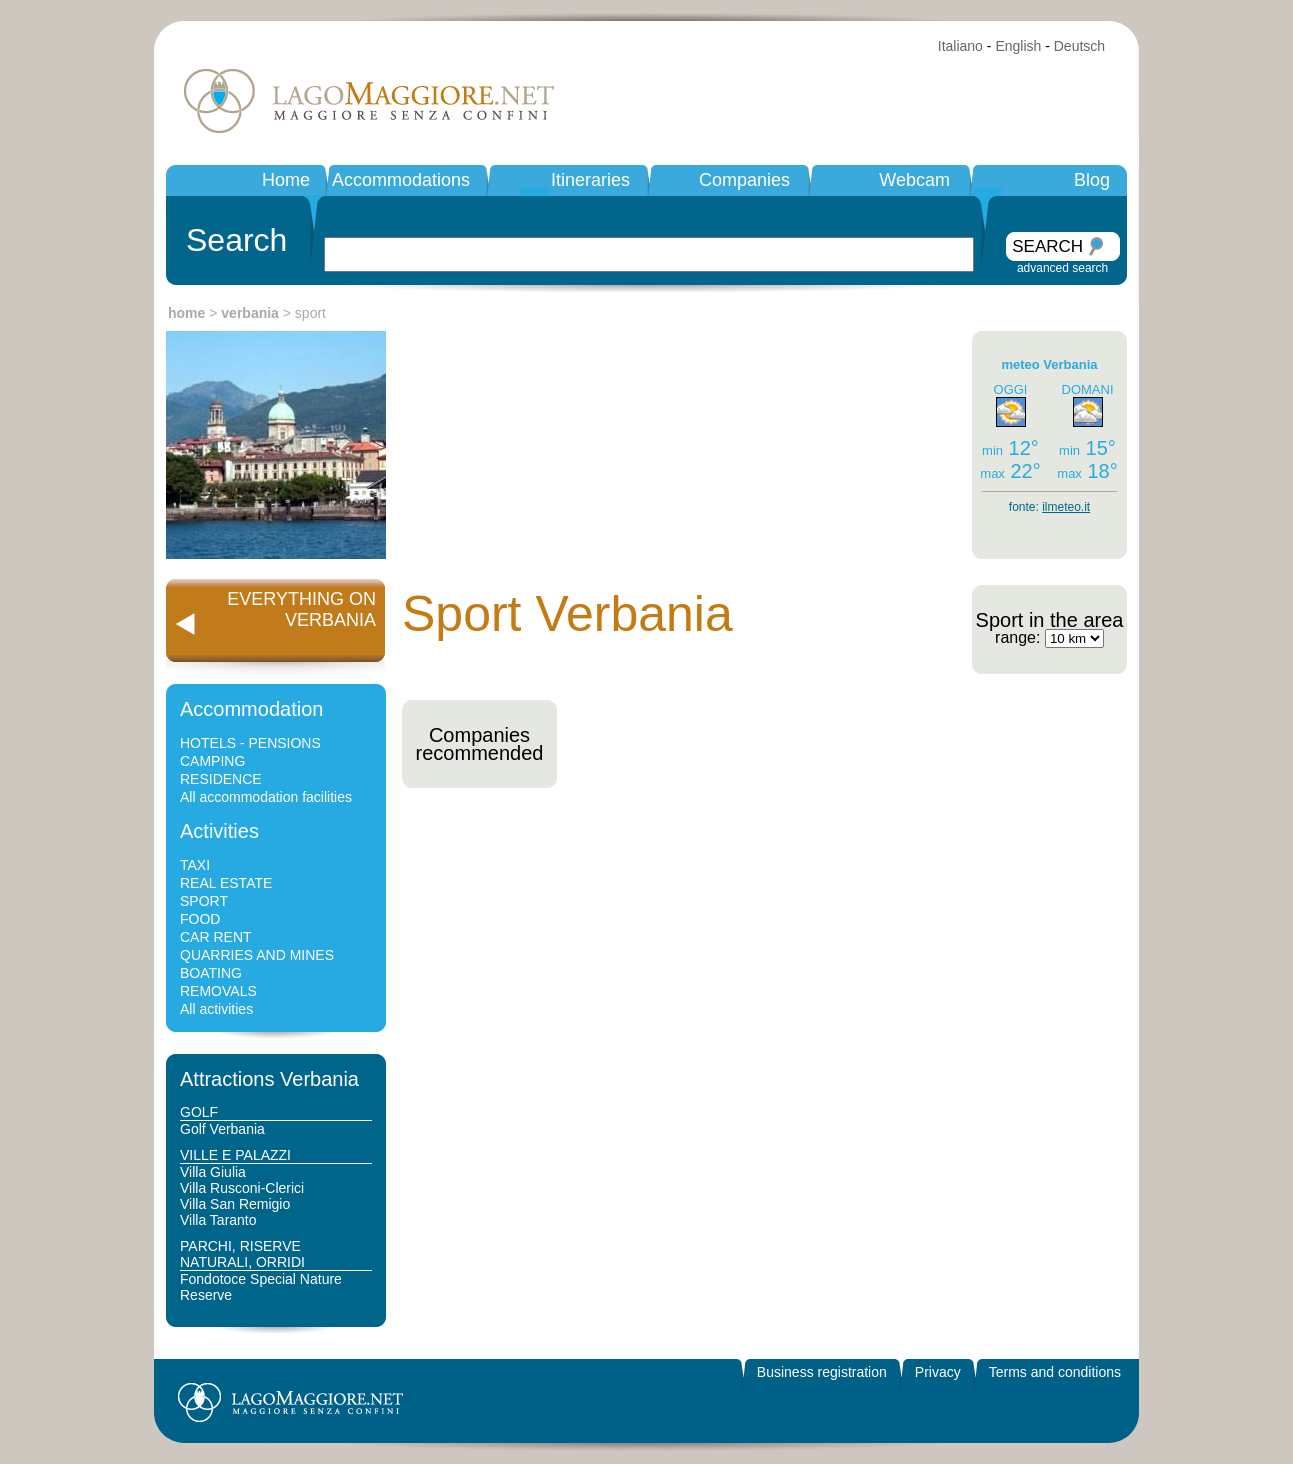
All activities (216, 1009)
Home (286, 180)
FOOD (200, 919)
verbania (250, 313)
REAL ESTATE (226, 883)
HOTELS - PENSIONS (250, 743)
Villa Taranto (218, 1220)
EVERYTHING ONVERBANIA (301, 609)
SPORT (204, 901)
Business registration (822, 1372)
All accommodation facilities (266, 797)
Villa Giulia (213, 1172)
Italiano (960, 46)
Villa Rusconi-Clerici (242, 1188)
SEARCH (1047, 246)
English (1018, 46)
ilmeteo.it (1066, 507)
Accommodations (401, 180)
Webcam (914, 180)
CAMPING (212, 761)
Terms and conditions (1055, 1372)
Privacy (938, 1372)
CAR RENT (216, 937)
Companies (744, 180)
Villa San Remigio (235, 1204)
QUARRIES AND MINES (257, 955)
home (186, 313)
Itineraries (590, 180)
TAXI (195, 865)
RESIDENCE (221, 779)
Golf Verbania (222, 1129)
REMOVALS (218, 991)
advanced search (1062, 268)
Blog (1092, 180)
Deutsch (1079, 46)
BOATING (211, 973)
